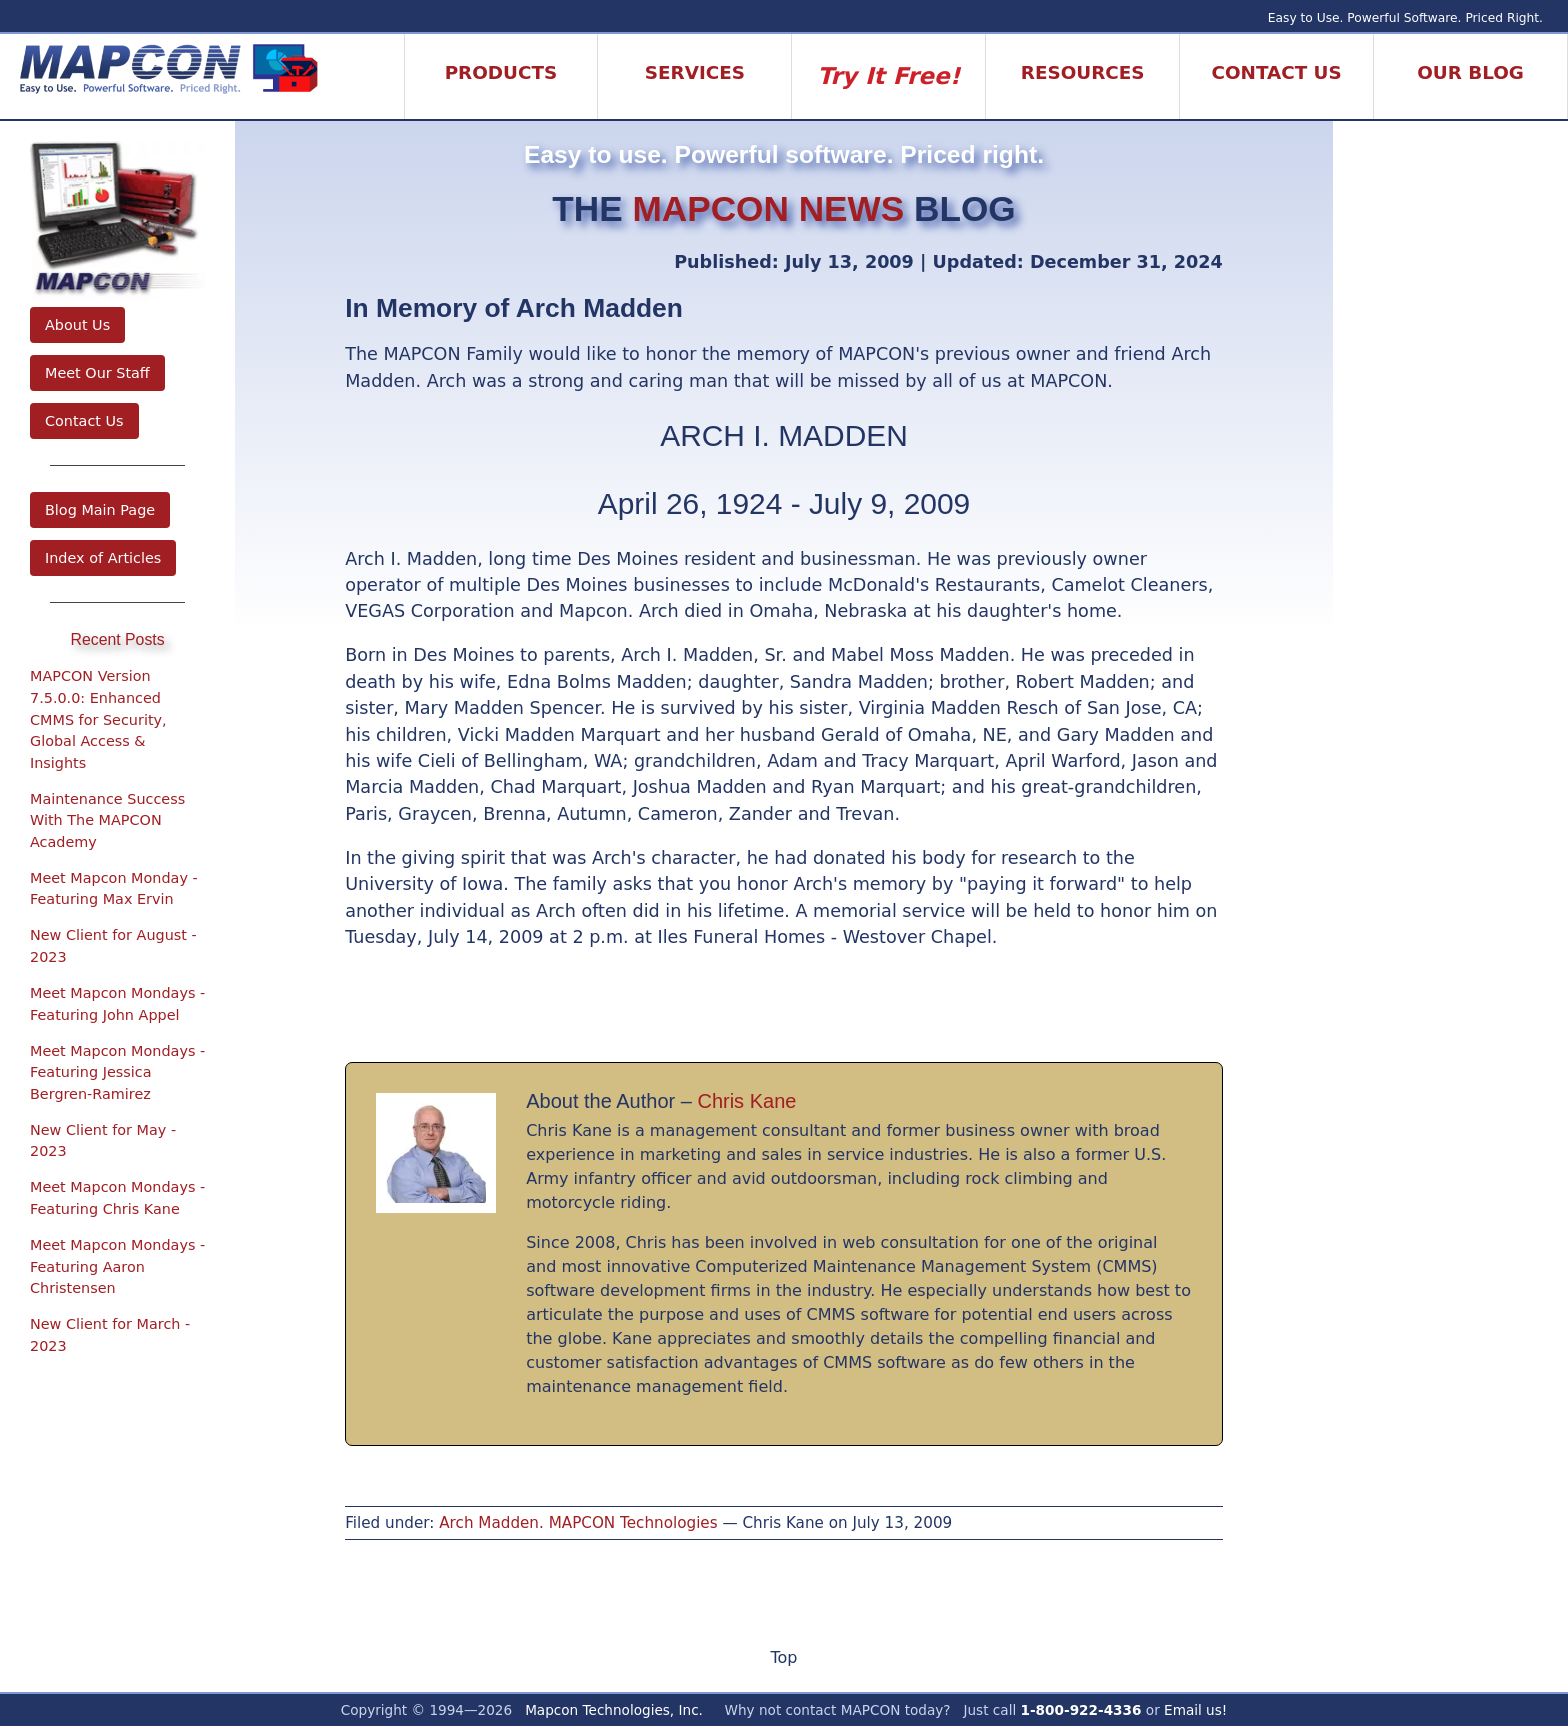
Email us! (1195, 1710)
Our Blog (1470, 72)
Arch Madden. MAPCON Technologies (578, 1523)
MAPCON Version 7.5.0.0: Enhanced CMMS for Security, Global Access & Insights (98, 719)
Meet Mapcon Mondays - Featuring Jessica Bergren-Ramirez (117, 1072)
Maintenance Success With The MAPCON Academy (107, 820)
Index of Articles (103, 558)
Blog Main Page (100, 510)
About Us (77, 325)
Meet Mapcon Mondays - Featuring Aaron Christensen (117, 1266)
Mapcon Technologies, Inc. (614, 1710)
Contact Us (84, 421)
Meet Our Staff (97, 373)
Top (783, 1657)
